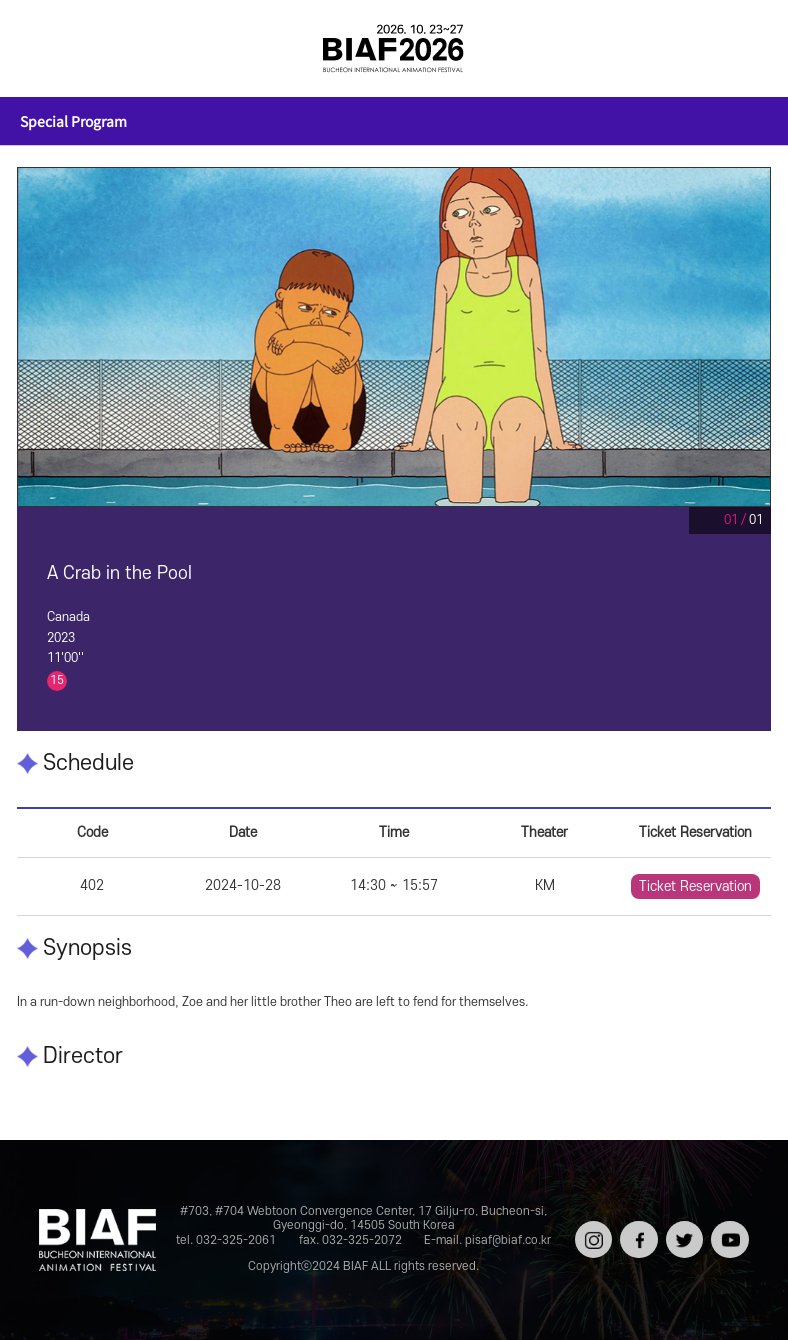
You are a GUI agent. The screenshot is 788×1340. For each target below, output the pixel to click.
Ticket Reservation (695, 886)
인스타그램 (591, 1234)
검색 (743, 48)
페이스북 (636, 1234)
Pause (702, 520)
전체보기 (45, 48)
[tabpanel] (394, 337)
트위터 (682, 1227)
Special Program (73, 121)
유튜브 (727, 1227)
